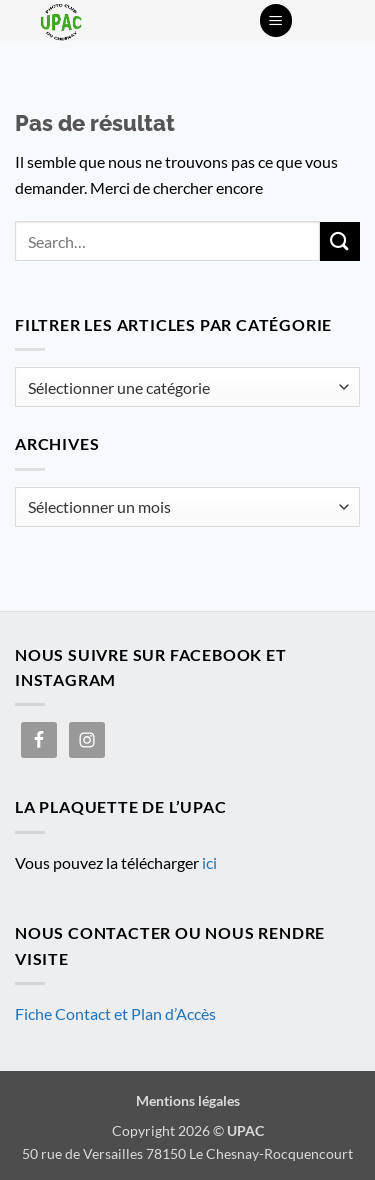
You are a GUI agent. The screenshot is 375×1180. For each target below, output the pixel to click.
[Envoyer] (340, 241)
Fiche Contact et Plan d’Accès (115, 1013)
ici (209, 862)
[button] (276, 20)
